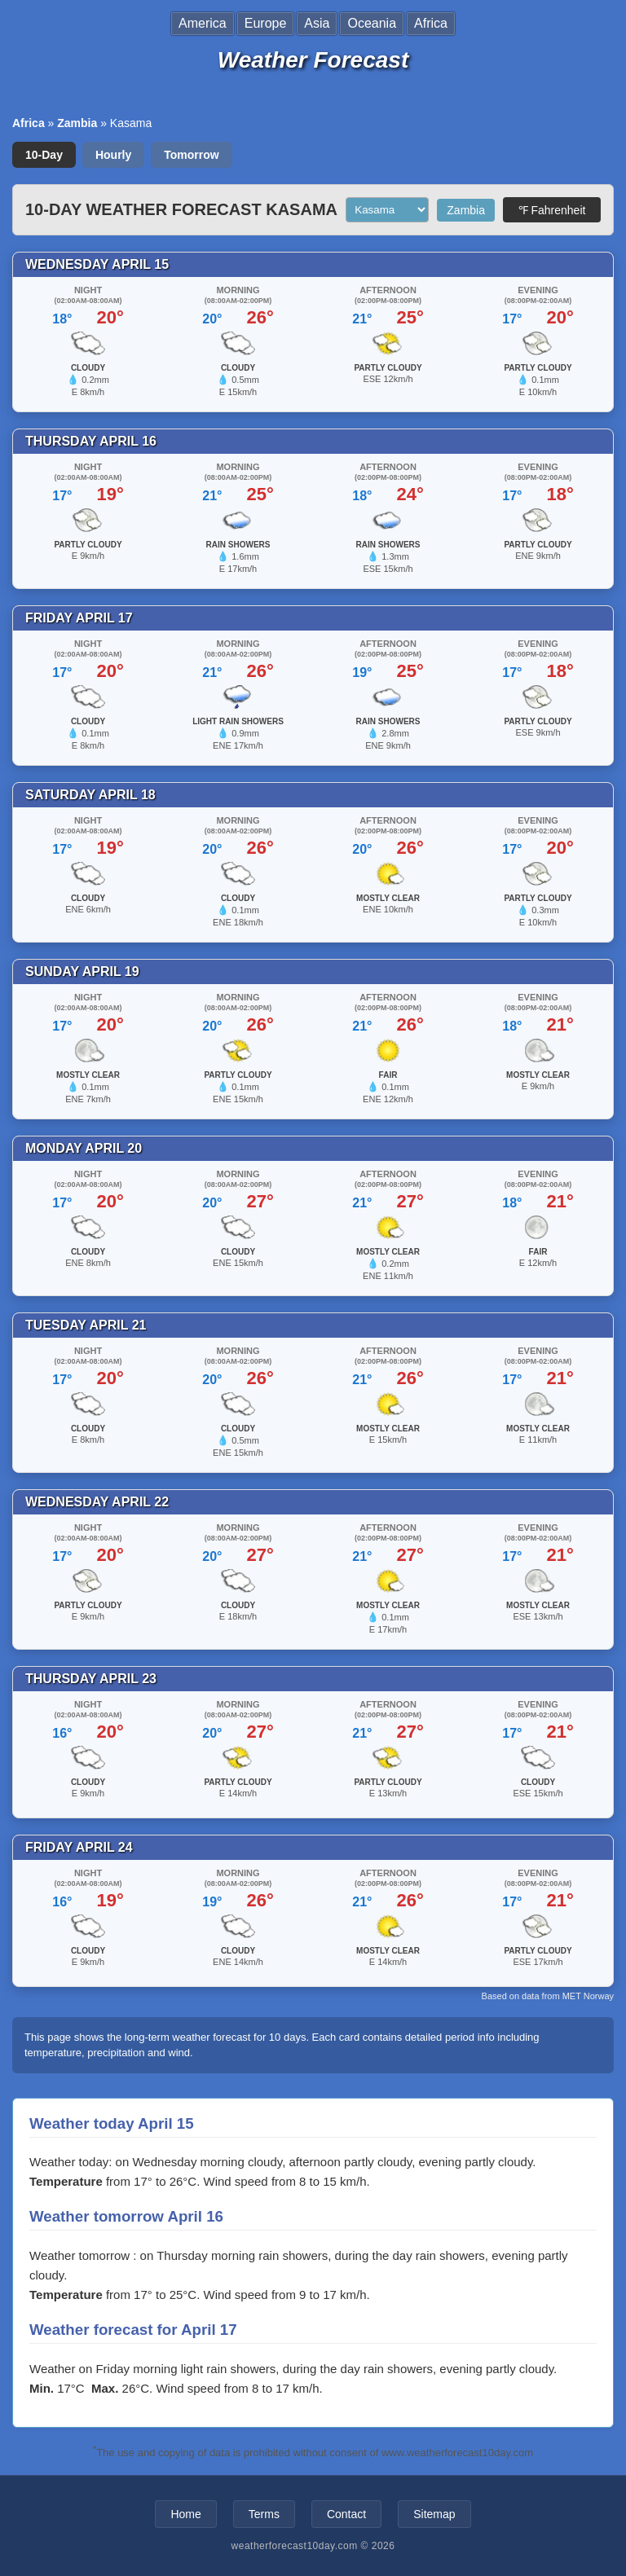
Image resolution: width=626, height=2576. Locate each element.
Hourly (113, 154)
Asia (316, 23)
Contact (346, 2514)
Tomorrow (191, 154)
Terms (264, 2514)
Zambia (77, 123)
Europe (266, 23)
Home (185, 2514)
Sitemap (434, 2514)
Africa (430, 23)
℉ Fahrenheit (552, 210)
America (203, 23)
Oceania (371, 23)
